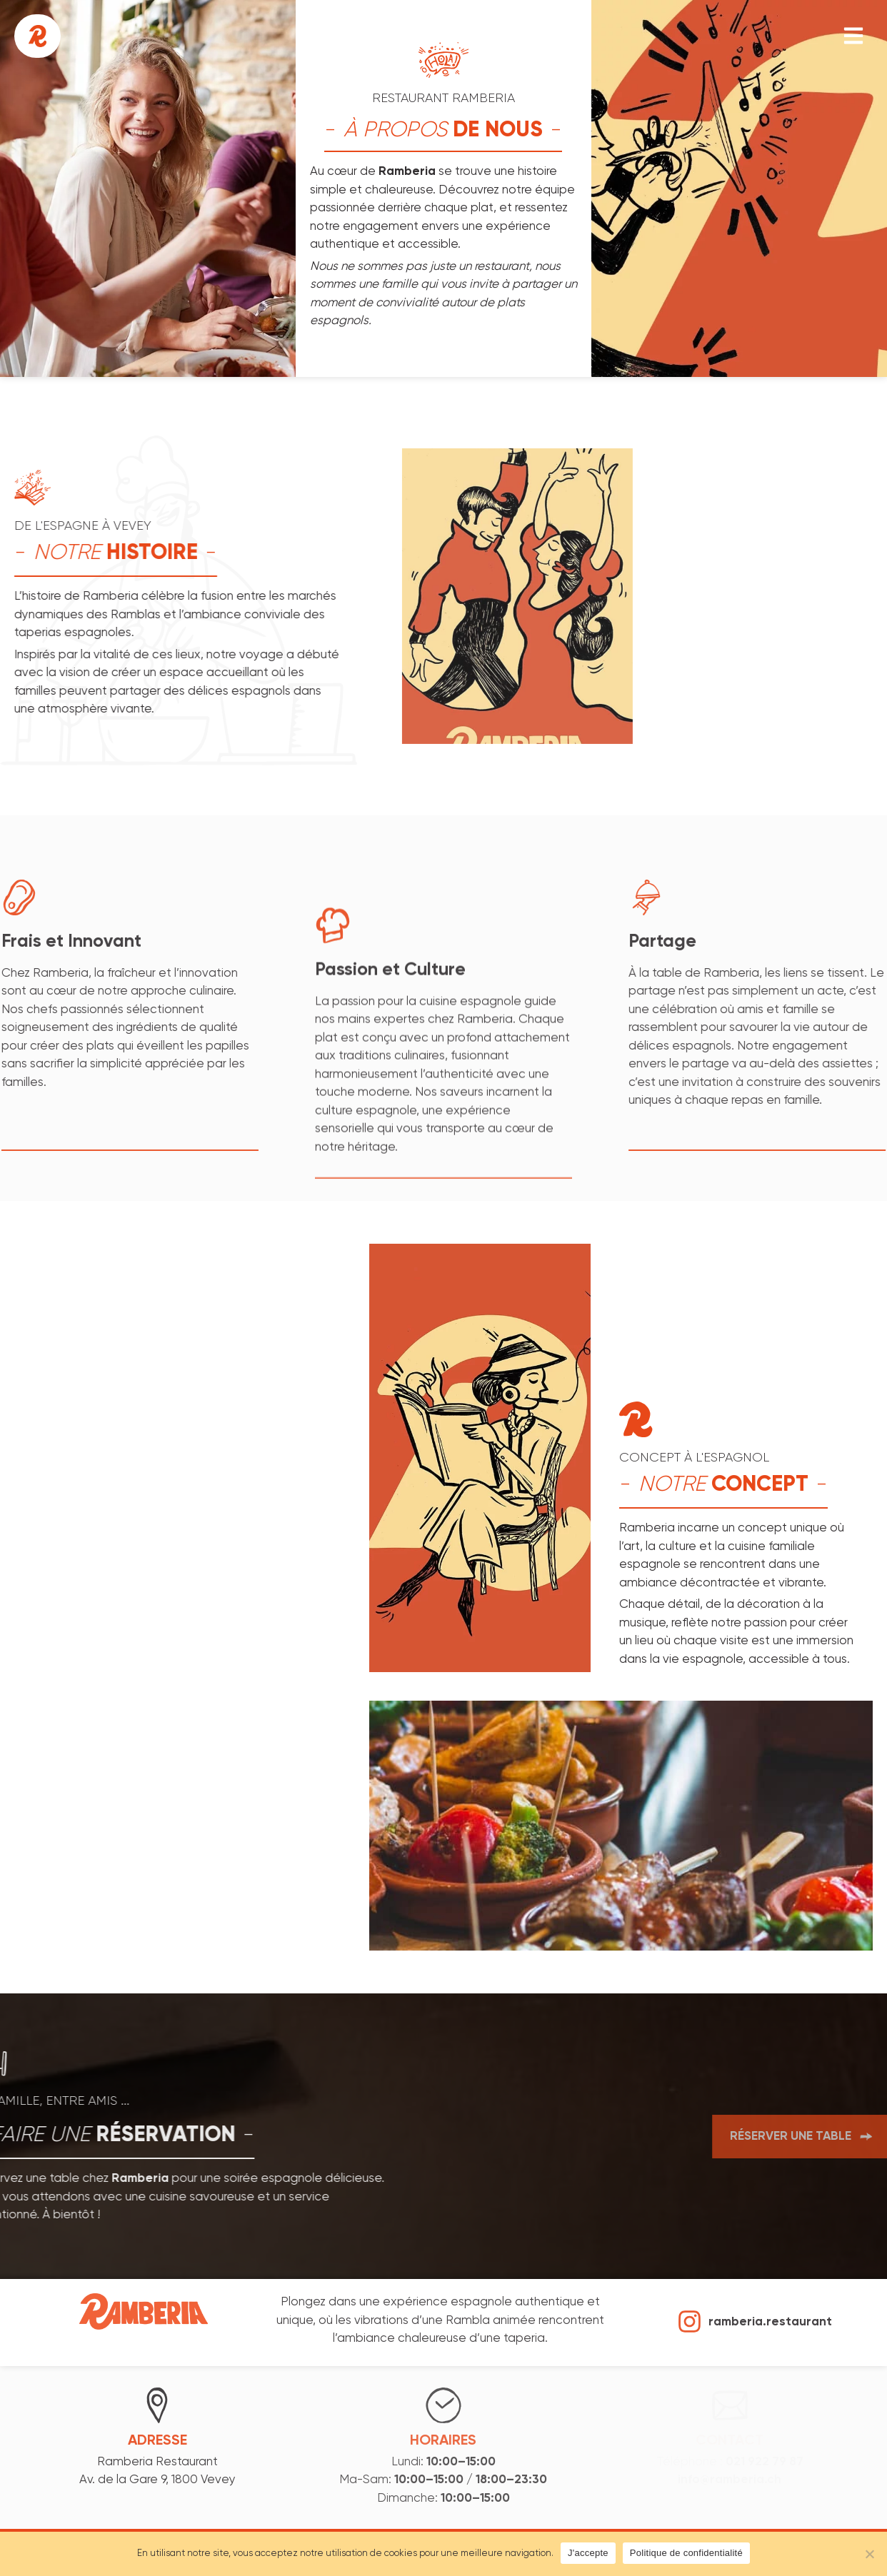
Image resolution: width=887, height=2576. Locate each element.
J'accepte (588, 2552)
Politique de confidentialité (686, 2552)
